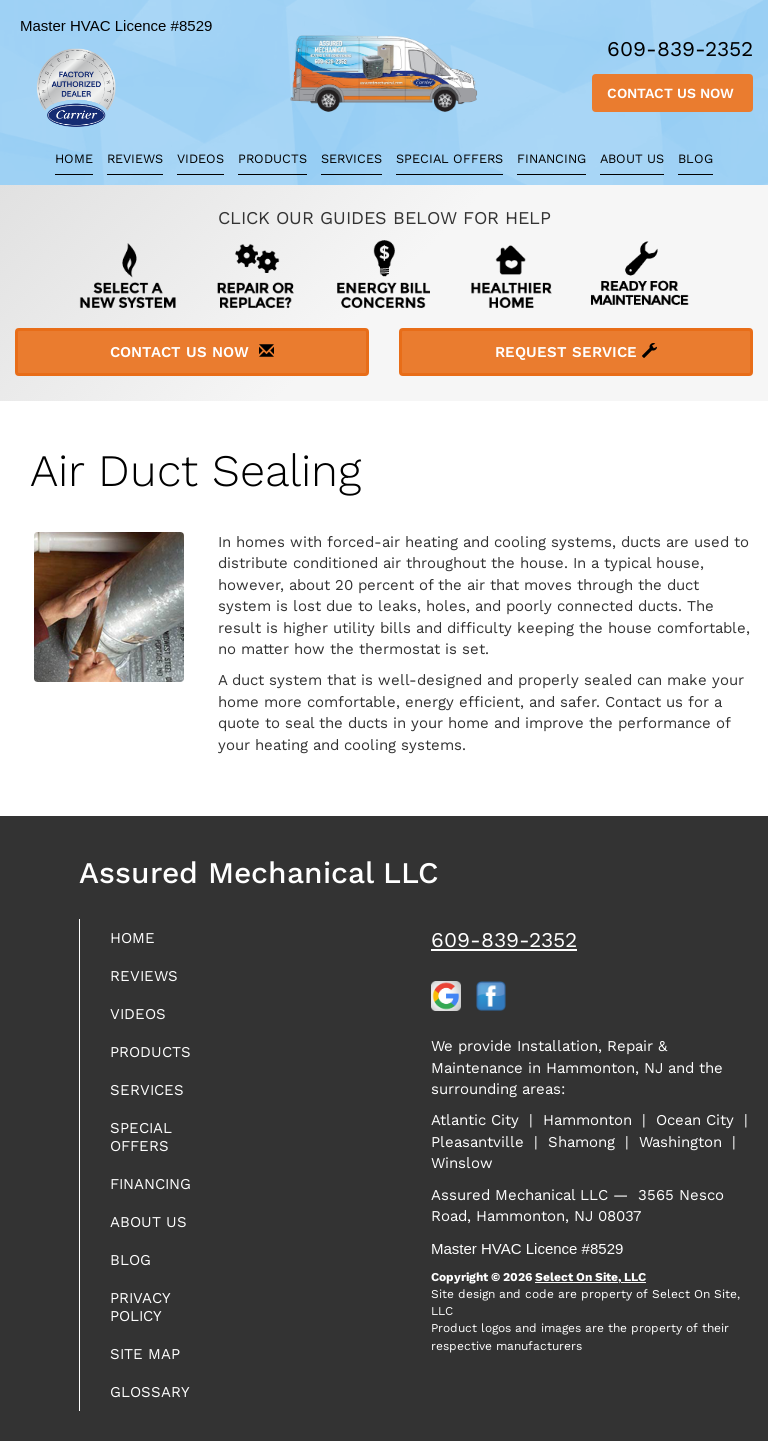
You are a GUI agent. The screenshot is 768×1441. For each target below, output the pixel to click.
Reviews (135, 158)
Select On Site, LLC (590, 1277)
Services (351, 158)
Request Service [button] (576, 352)
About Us (632, 158)
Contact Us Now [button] (672, 93)
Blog (695, 158)
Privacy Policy (140, 1307)
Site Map (145, 1354)
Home (74, 158)
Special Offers (449, 158)
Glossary (150, 1392)
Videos (200, 158)
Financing (551, 158)
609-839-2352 (504, 939)
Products (272, 158)
